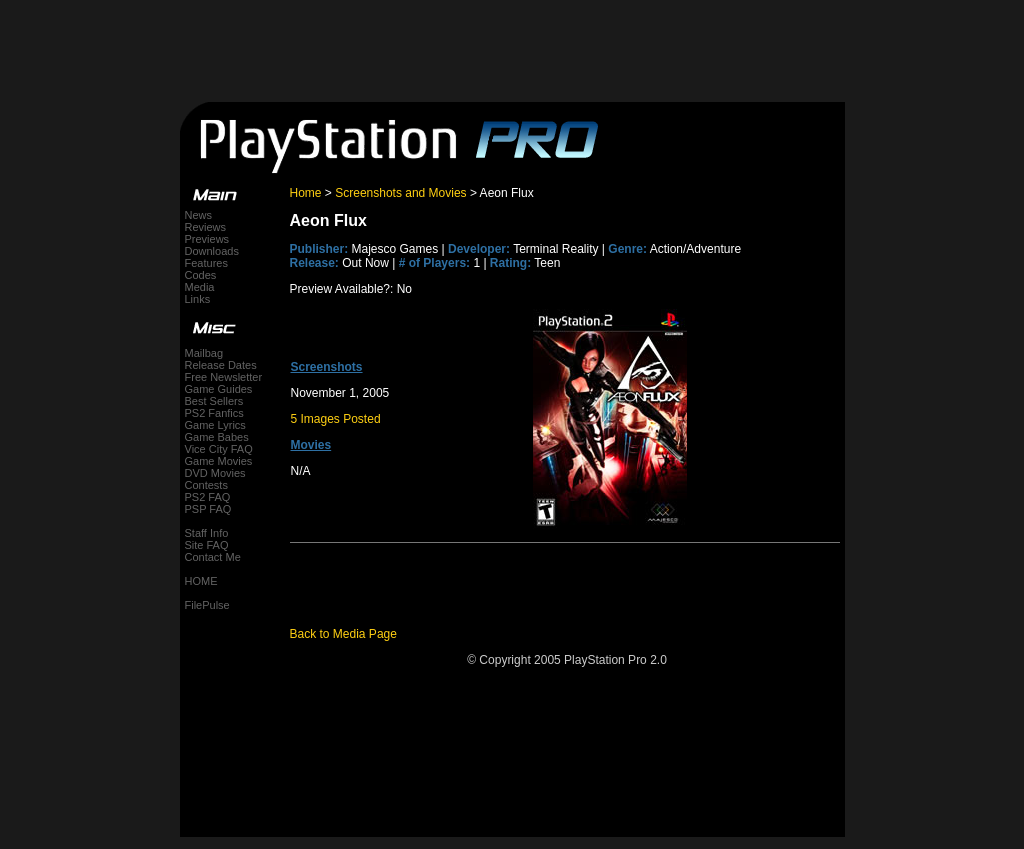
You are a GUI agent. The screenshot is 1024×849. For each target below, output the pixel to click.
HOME (201, 581)
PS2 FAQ (208, 497)
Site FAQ (207, 545)
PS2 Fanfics (214, 413)
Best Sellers (214, 401)
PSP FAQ (208, 509)
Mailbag (204, 353)
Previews (207, 239)
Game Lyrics (215, 425)
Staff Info (207, 533)
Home (306, 193)
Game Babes (217, 437)
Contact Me (213, 557)
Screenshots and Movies (400, 193)
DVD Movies (215, 473)
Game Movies (219, 461)
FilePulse (207, 605)
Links (198, 299)
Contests (206, 485)
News (199, 215)
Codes (201, 275)
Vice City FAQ (219, 449)
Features (206, 263)
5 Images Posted (336, 419)
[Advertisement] (512, 45)
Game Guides (219, 389)
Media (200, 287)
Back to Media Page (343, 634)
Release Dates (221, 365)
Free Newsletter (224, 377)
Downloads (212, 251)
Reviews (206, 227)
